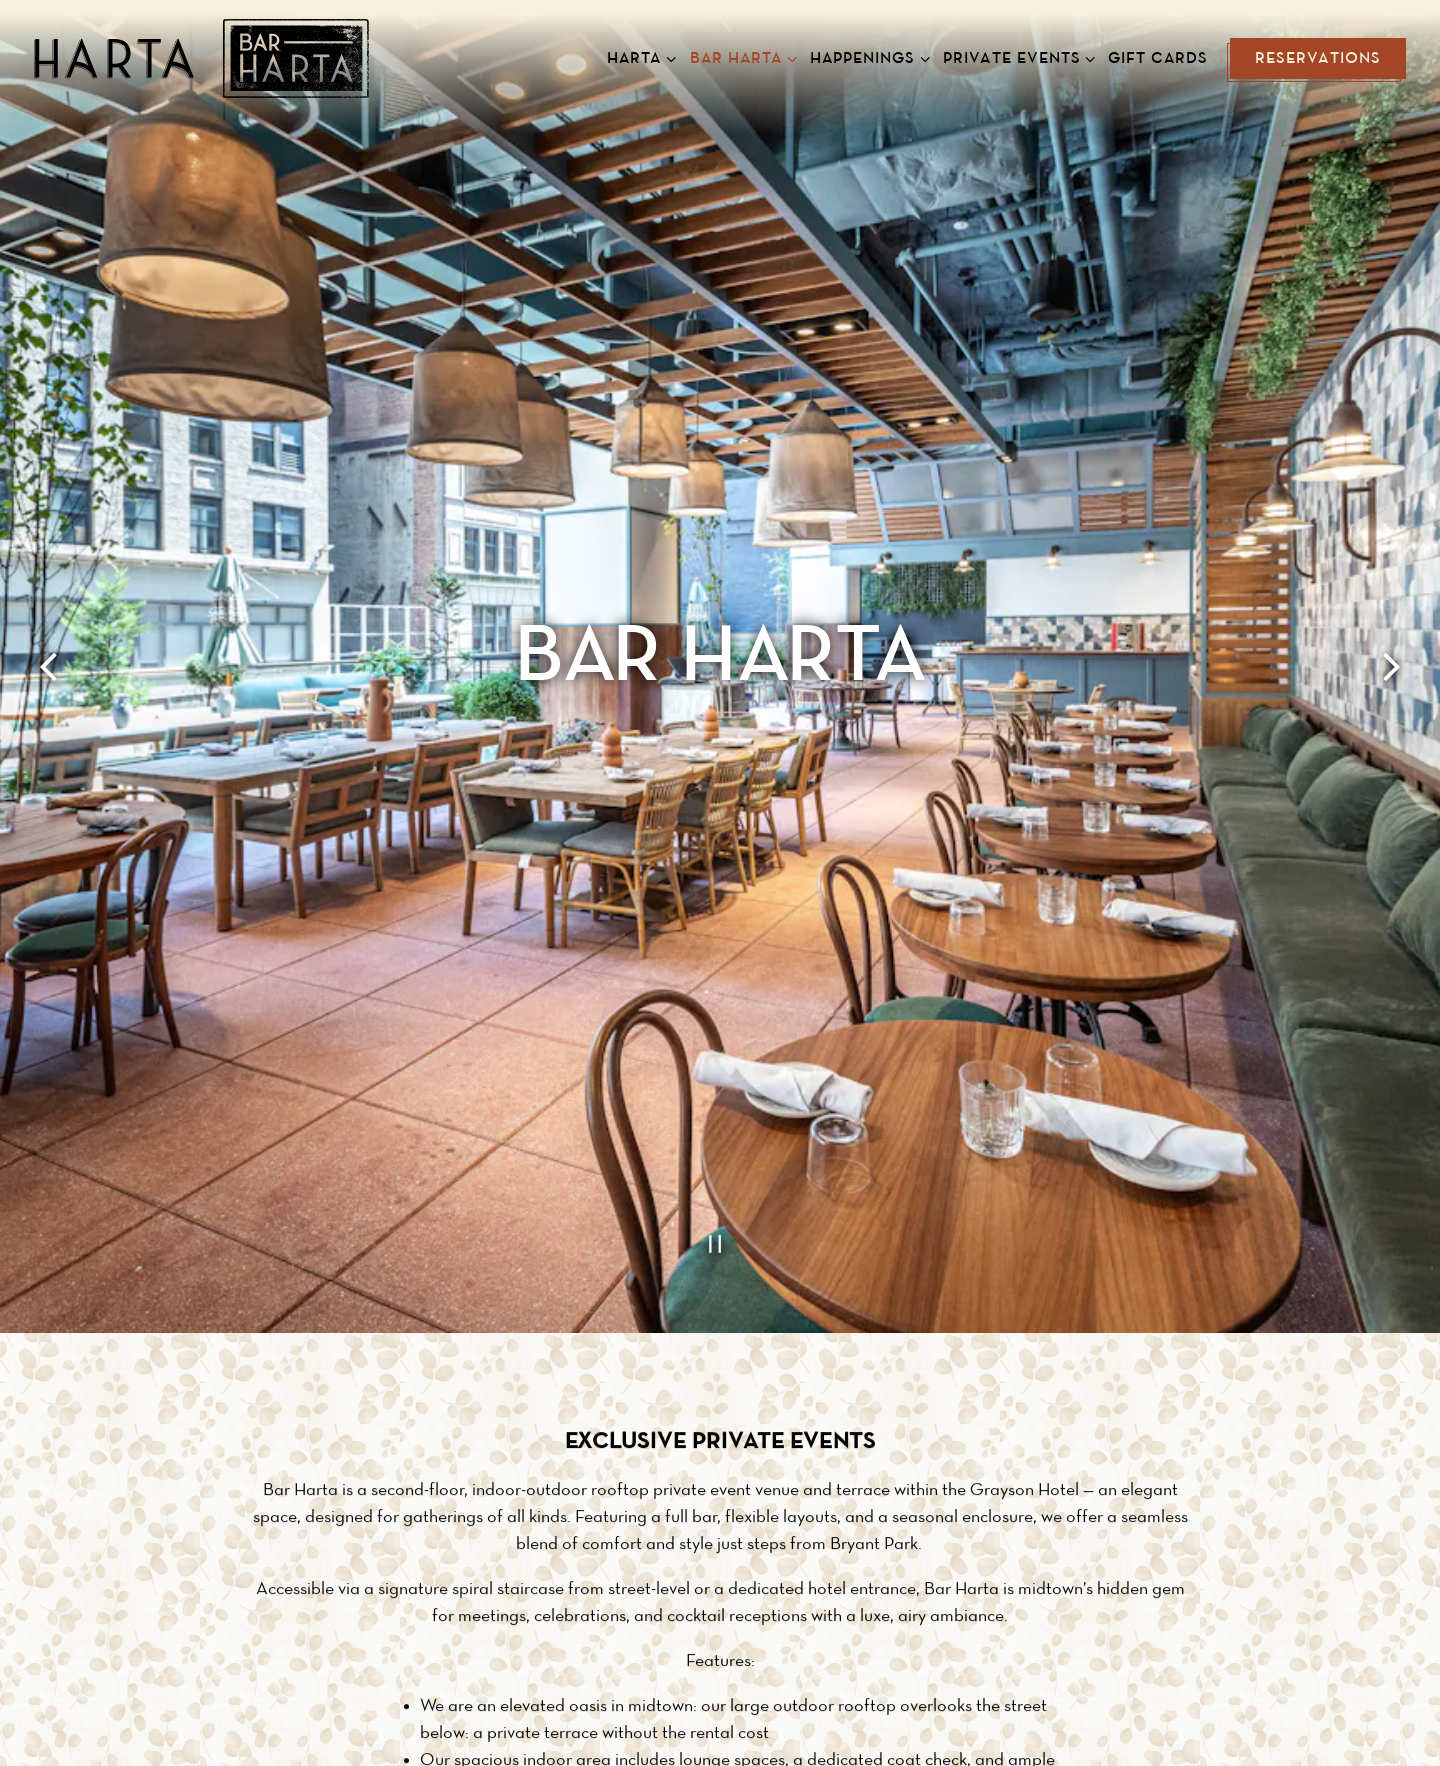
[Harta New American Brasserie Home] (201, 58)
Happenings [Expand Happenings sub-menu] (866, 56)
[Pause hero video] (720, 1107)
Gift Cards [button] (1158, 58)
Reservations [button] (1318, 58)
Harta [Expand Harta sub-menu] (638, 56)
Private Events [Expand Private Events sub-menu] (1015, 56)
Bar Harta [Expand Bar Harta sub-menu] (740, 56)
